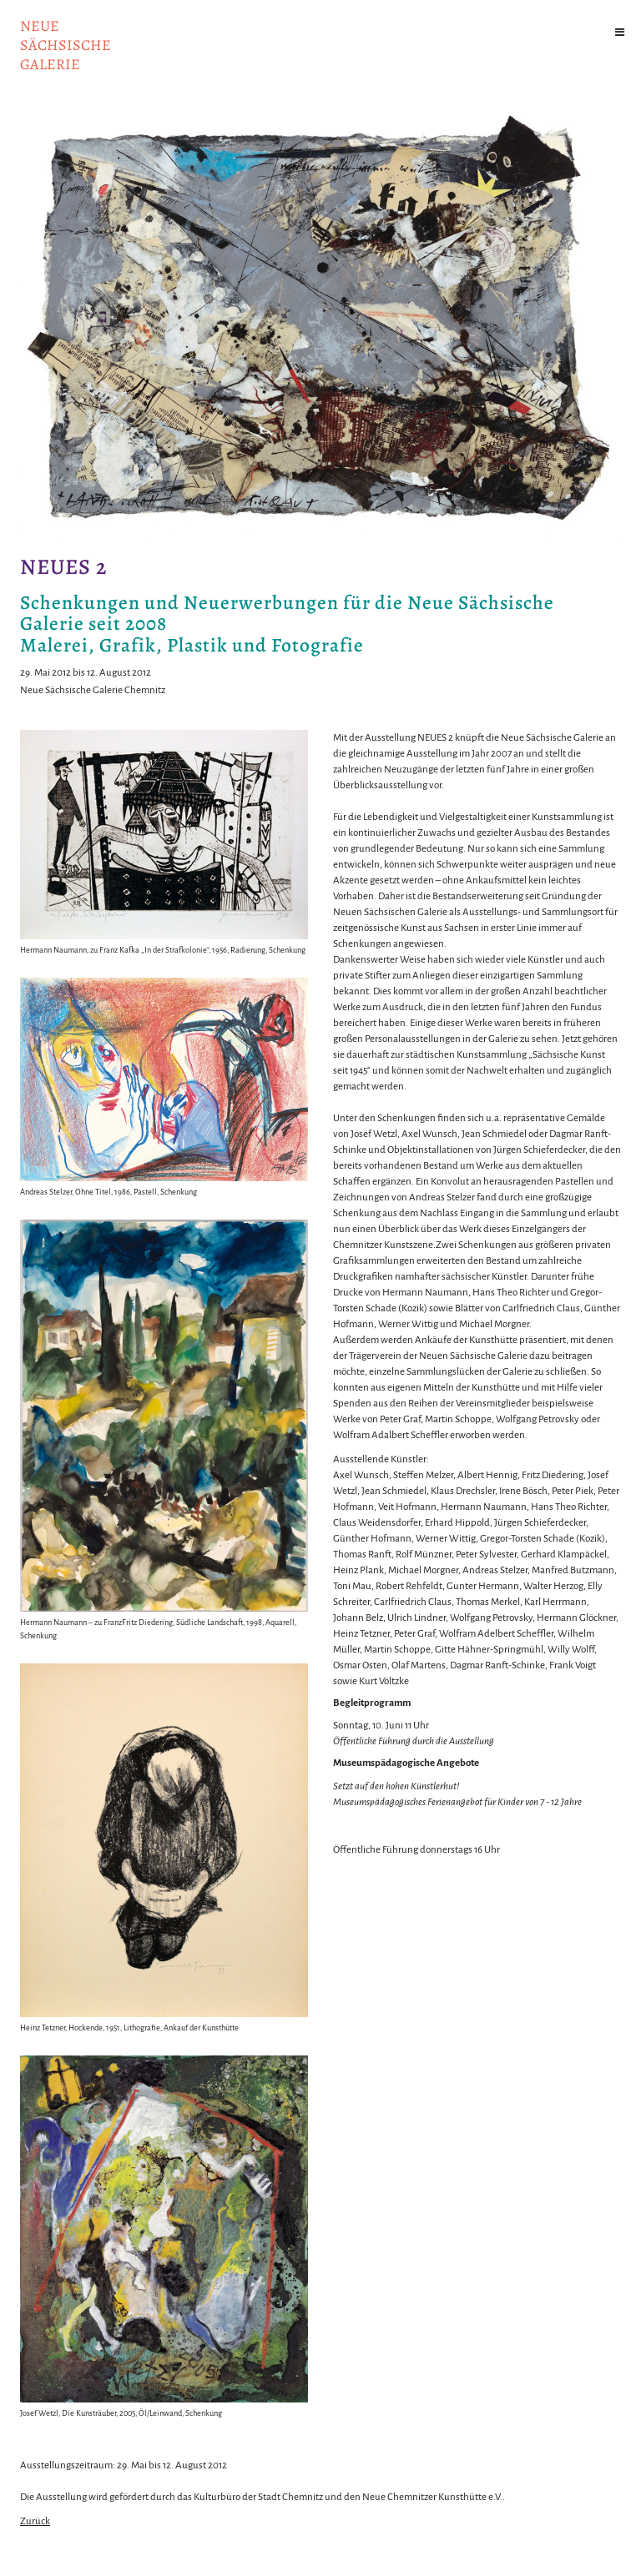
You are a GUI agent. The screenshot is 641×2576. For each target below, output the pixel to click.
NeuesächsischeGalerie (65, 45)
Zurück (35, 2521)
